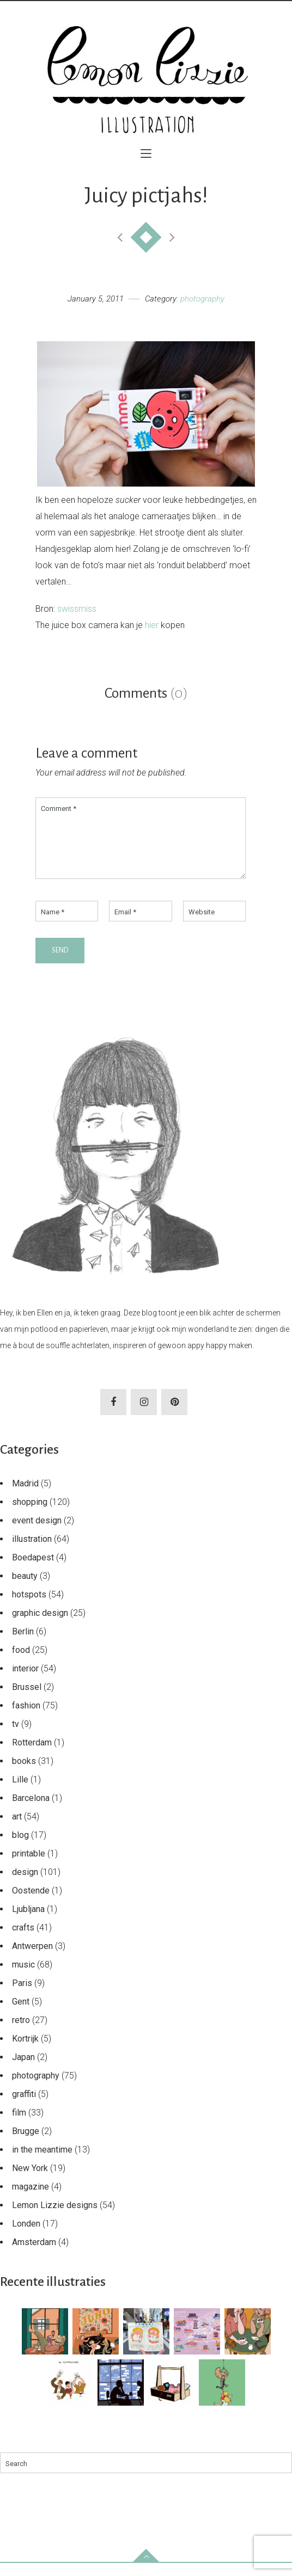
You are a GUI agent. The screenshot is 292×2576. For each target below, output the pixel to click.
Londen (26, 2236)
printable (28, 1866)
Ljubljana (28, 1922)
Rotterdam (32, 1755)
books (24, 1774)
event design (37, 1533)
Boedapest (33, 1570)
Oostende (31, 1903)
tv (15, 1737)
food (21, 1663)
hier (152, 625)
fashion (26, 1718)
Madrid (25, 1496)
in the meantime (42, 2162)
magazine (30, 2199)
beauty (25, 1589)
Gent (20, 2014)
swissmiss (76, 609)
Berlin (23, 1644)
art (17, 1829)
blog (20, 1848)
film (19, 2125)
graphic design (40, 1626)
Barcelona (31, 1811)
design (25, 1885)
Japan (23, 2070)
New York (30, 2181)
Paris (22, 1996)
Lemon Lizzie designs (55, 2218)
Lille (20, 1792)
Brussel (26, 1700)
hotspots (29, 1607)
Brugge (25, 2144)
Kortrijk (25, 2051)
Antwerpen (32, 1959)
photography (202, 299)
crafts (23, 1940)
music (23, 1977)
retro (21, 2033)
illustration (32, 1552)
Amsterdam (34, 2255)
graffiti (24, 2107)
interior (25, 1681)
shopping (29, 1515)
